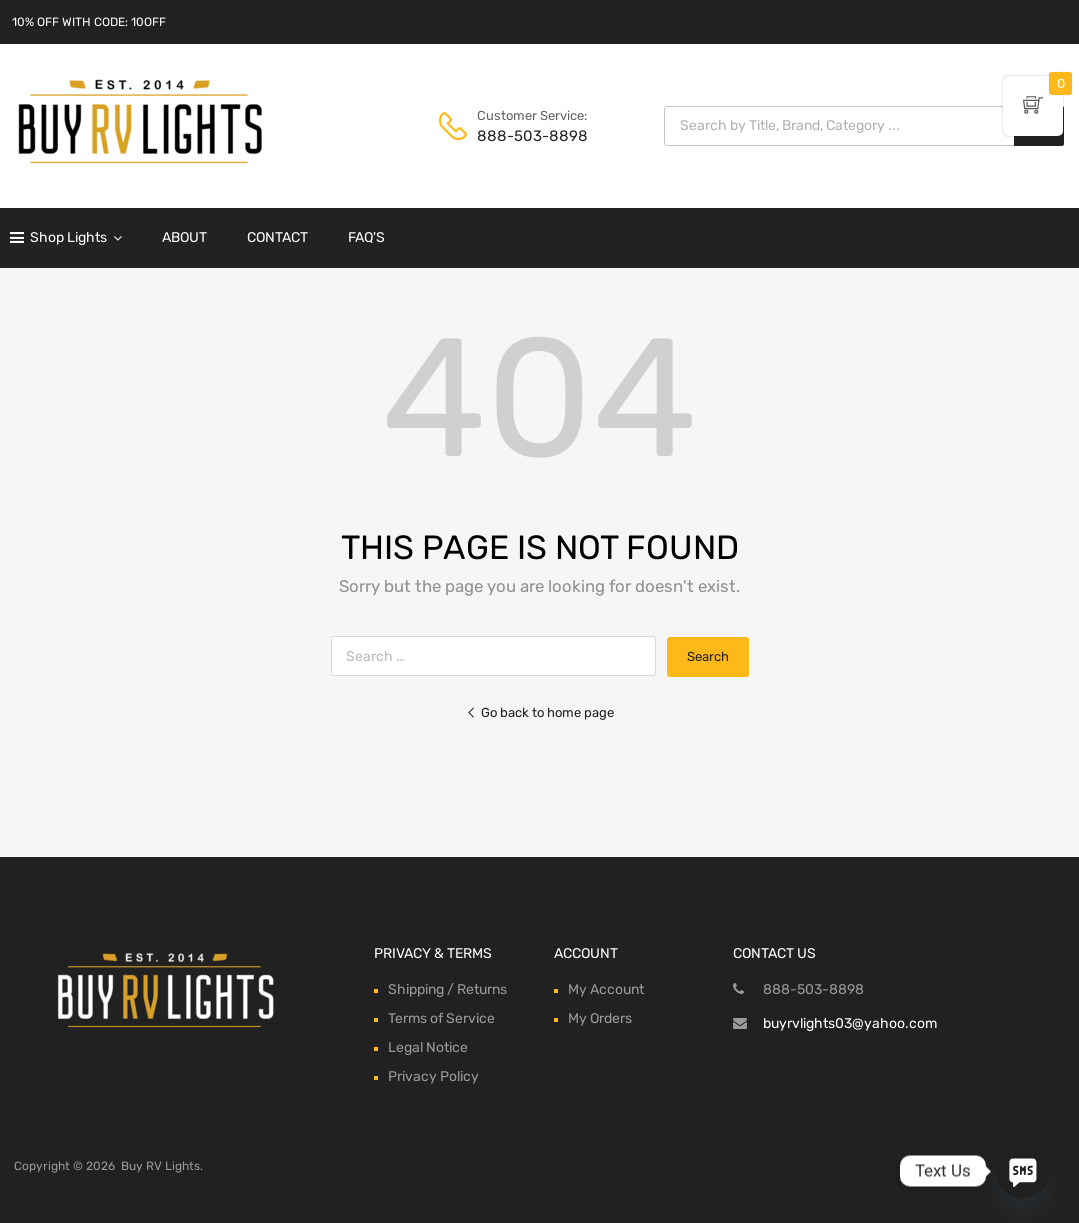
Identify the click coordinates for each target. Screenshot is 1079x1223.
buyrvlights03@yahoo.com (850, 1023)
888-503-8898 (526, 136)
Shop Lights (76, 238)
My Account (606, 989)
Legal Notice (428, 1047)
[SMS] (1023, 1171)
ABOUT (184, 237)
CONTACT (277, 237)
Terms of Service (441, 1018)
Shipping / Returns (447, 989)
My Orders (600, 1018)
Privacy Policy (433, 1076)
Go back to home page (540, 712)
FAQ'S (366, 237)
